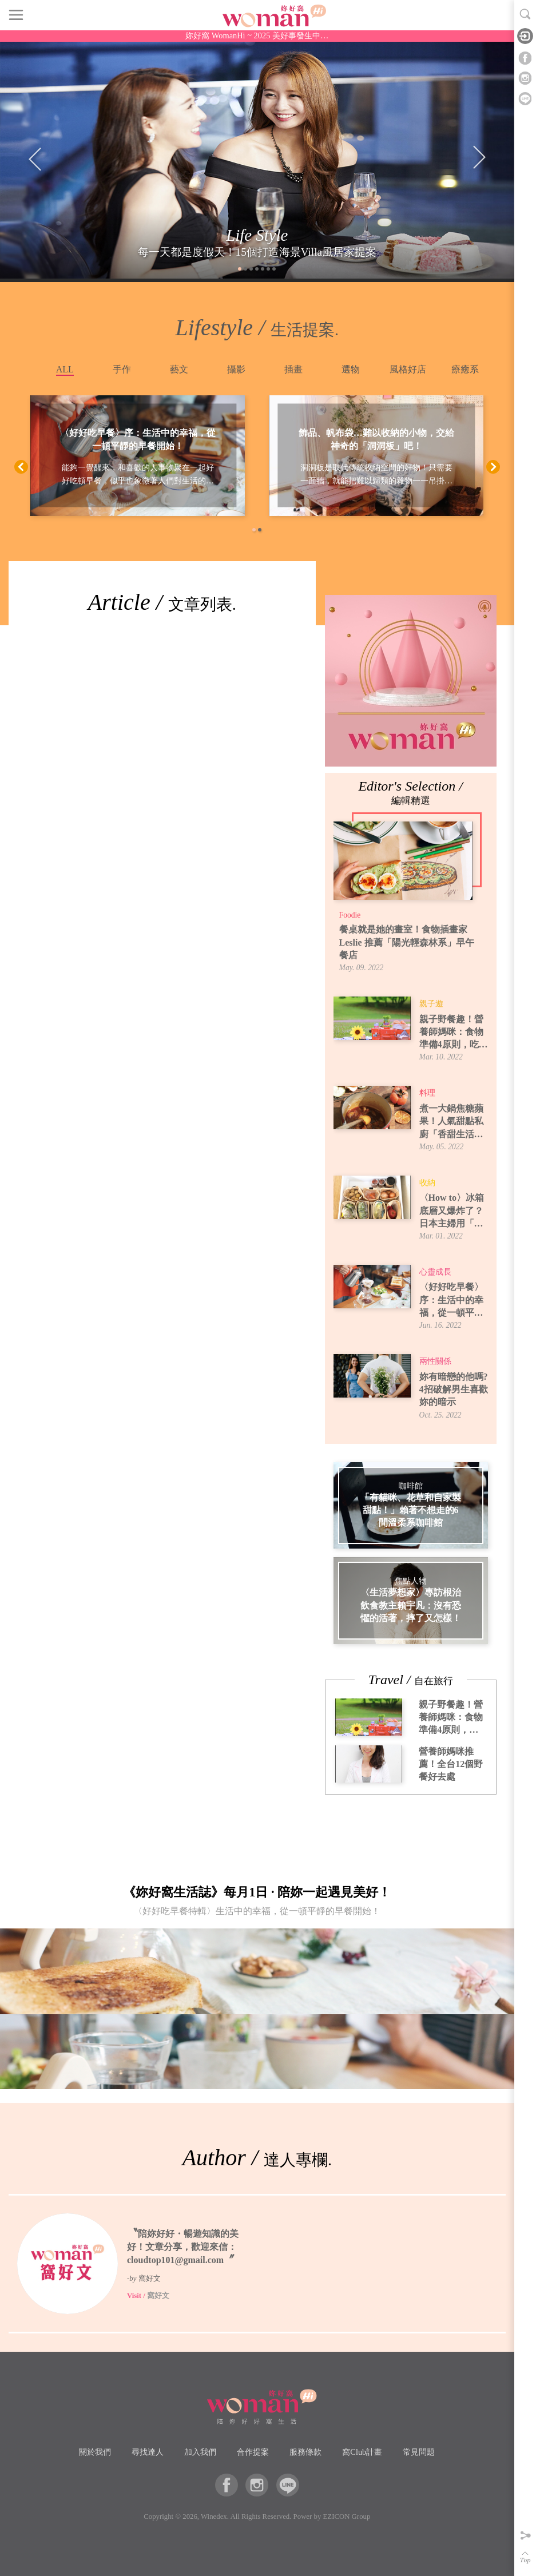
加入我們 (200, 2451)
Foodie (350, 915)
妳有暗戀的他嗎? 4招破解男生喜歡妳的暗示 (453, 1389)
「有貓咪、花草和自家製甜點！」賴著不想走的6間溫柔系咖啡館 (410, 1510)
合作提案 (253, 2451)
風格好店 (408, 369)
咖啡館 (411, 1486)
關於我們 (95, 2451)
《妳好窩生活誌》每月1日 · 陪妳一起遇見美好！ (257, 1903)
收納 (427, 1182)
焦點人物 (411, 1581)
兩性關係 (435, 1361)
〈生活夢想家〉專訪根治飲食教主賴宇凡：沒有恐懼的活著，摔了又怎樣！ (410, 1606)
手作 (122, 369)
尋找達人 (148, 2451)
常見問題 (419, 2451)
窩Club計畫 (362, 2451)
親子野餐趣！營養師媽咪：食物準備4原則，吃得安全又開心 (453, 1032)
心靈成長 (435, 1272)
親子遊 (431, 1003)
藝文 (179, 369)
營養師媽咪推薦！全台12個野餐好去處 (451, 1764)
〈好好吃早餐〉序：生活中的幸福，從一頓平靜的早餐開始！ (138, 439)
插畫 (293, 369)
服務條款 (305, 2451)
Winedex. (215, 2517)
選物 (351, 369)
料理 (427, 1093)
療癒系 (465, 369)
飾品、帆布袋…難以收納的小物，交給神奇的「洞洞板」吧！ (376, 439)
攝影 (236, 369)
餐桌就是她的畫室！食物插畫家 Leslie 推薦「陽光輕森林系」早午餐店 (406, 942)
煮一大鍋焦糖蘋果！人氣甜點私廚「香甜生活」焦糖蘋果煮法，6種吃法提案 (453, 1122)
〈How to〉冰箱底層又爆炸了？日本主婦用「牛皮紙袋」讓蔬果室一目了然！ (451, 1211)
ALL (65, 369)
